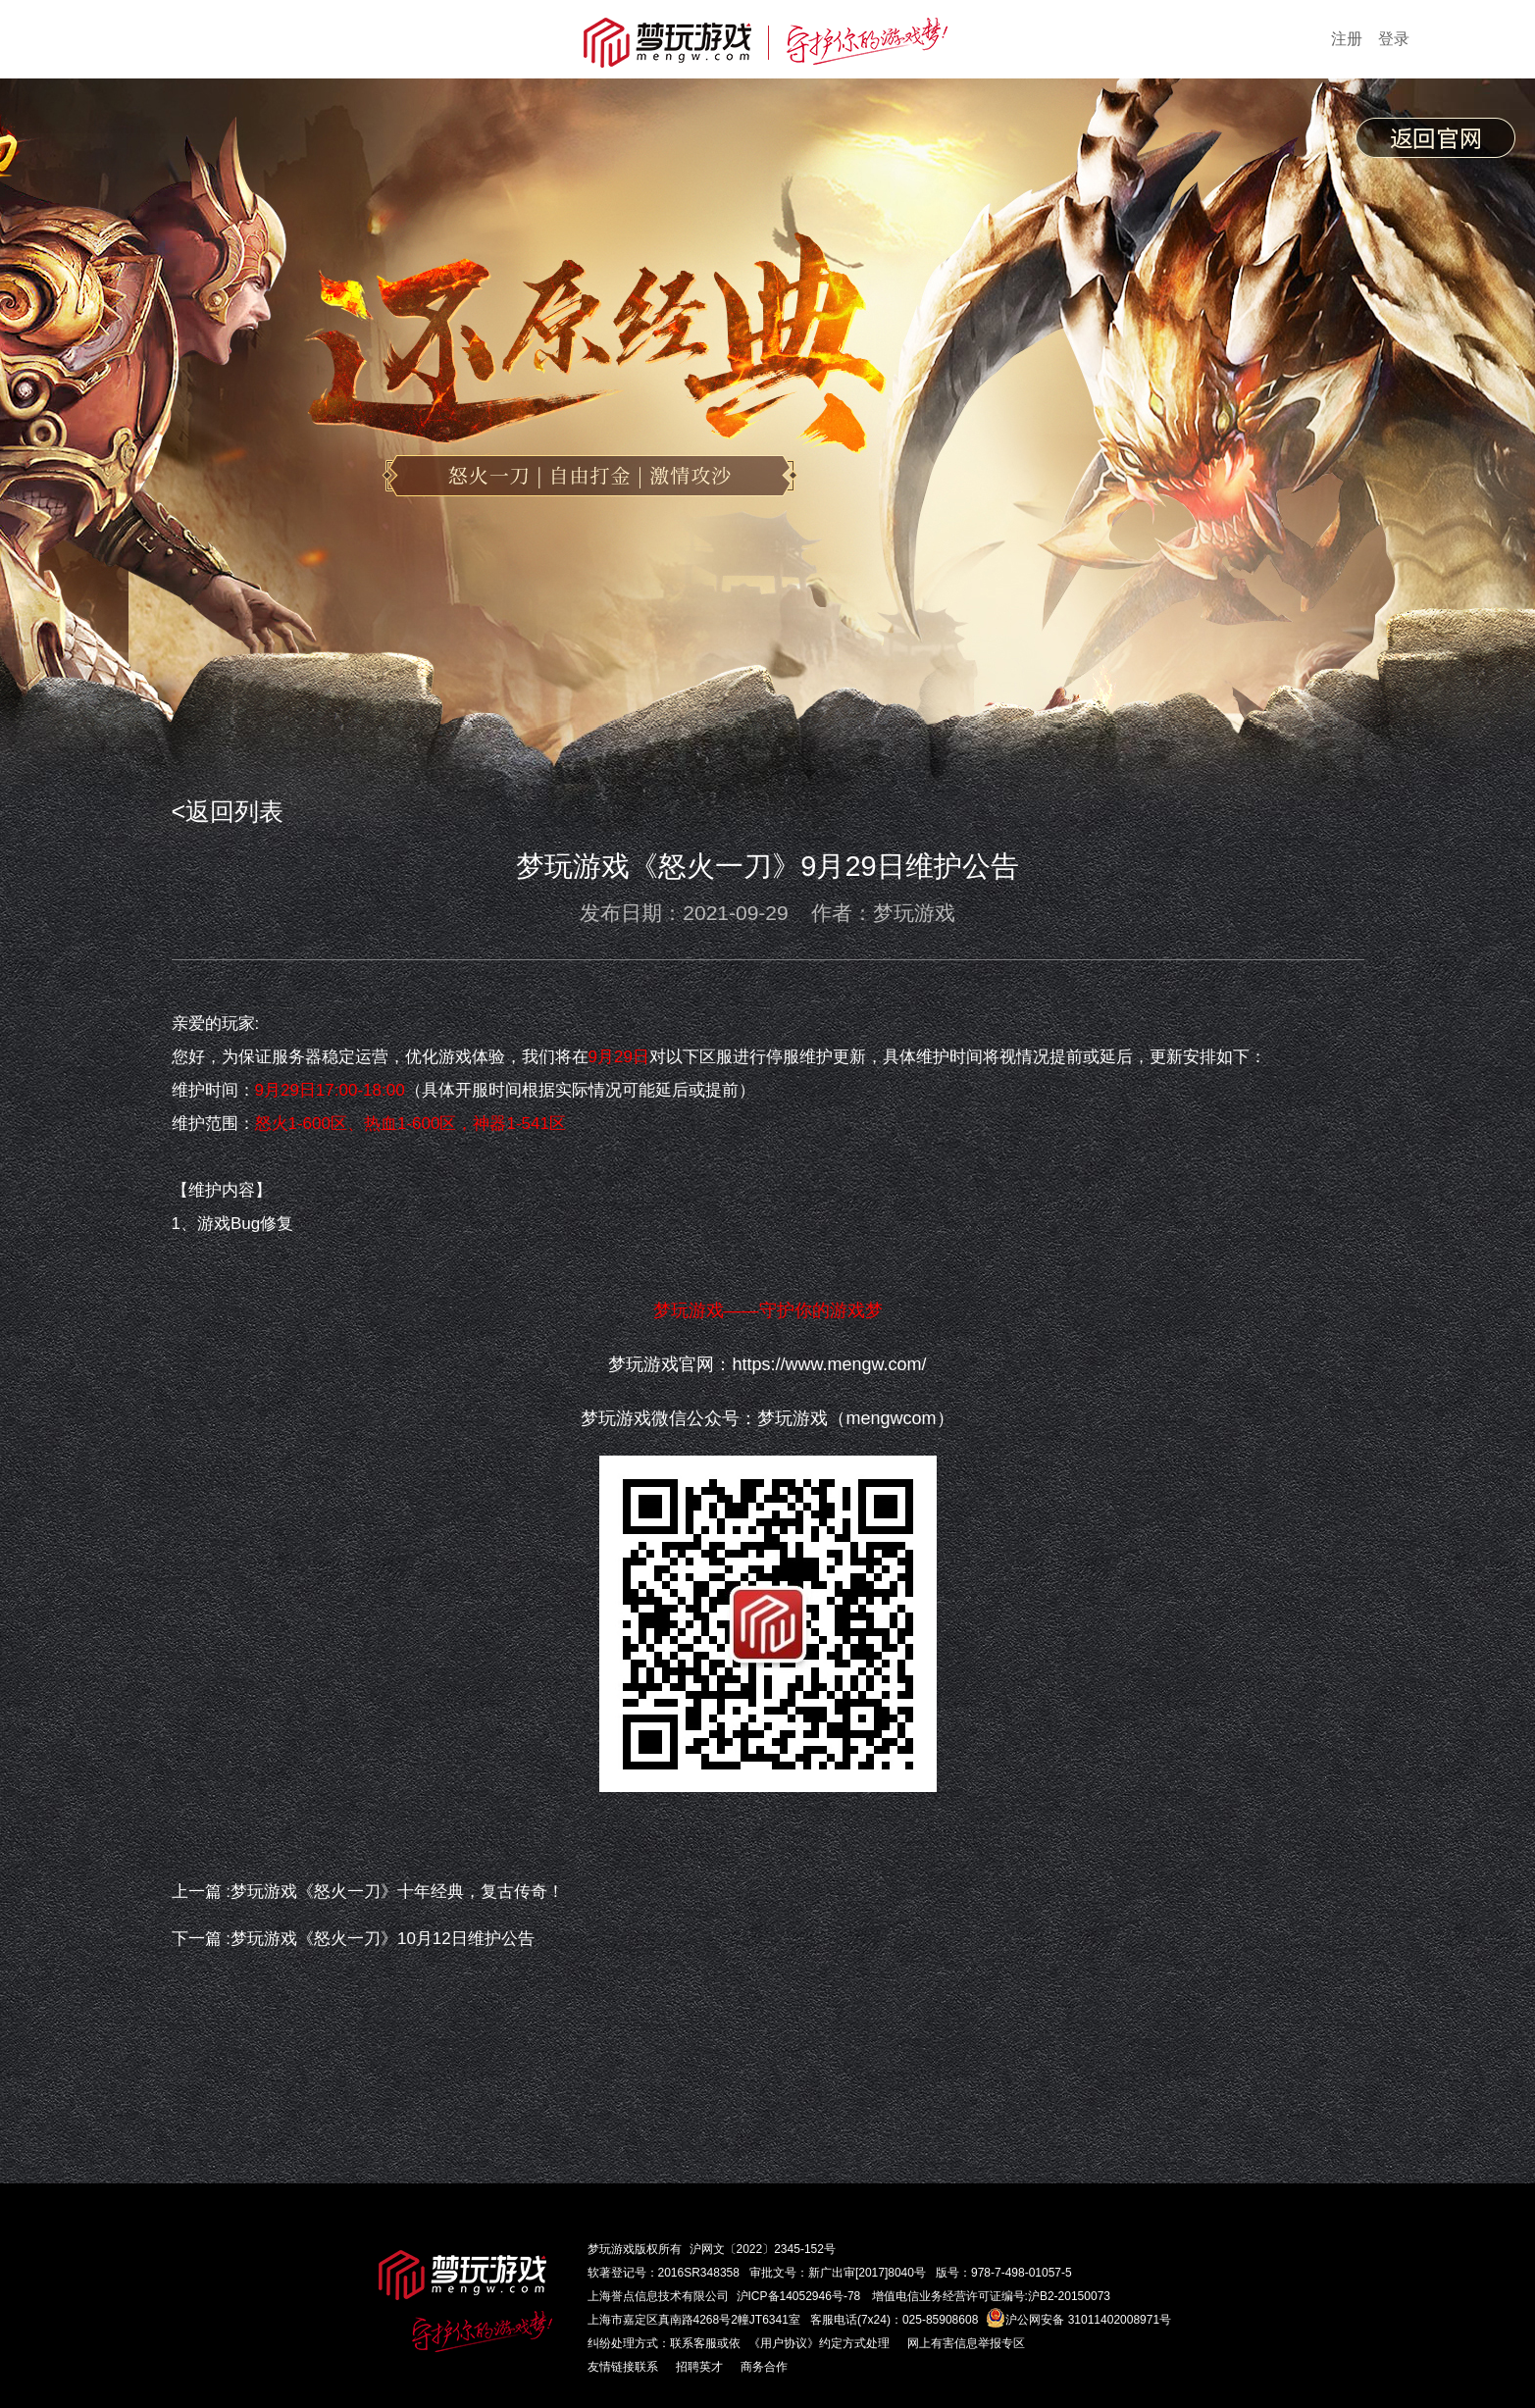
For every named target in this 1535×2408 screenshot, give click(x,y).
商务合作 (764, 2367)
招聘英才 (699, 2367)
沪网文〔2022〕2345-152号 (763, 2249)
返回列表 (234, 811)
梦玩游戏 (611, 2249)
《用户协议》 (783, 2343)
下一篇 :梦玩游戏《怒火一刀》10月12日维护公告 (353, 1938)
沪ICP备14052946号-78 (799, 2296)
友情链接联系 (623, 2367)
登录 (1393, 38)
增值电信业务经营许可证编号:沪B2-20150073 (991, 2296)
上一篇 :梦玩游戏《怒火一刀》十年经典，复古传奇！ (368, 1891)
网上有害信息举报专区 (966, 2343)
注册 (1346, 38)
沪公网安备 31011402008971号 (1078, 2320)
